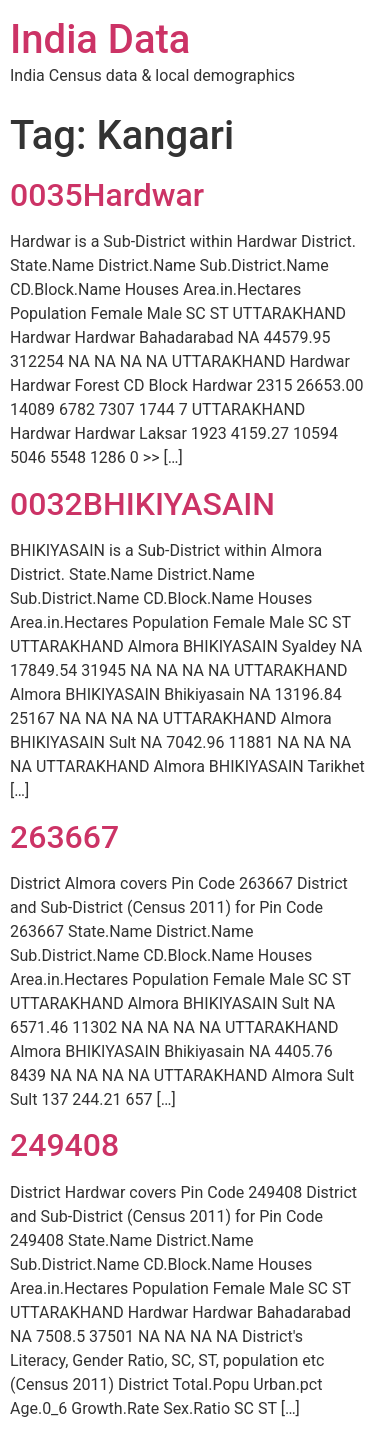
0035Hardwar (107, 195)
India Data (100, 39)
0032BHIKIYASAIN (142, 504)
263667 (64, 837)
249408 (64, 1145)
